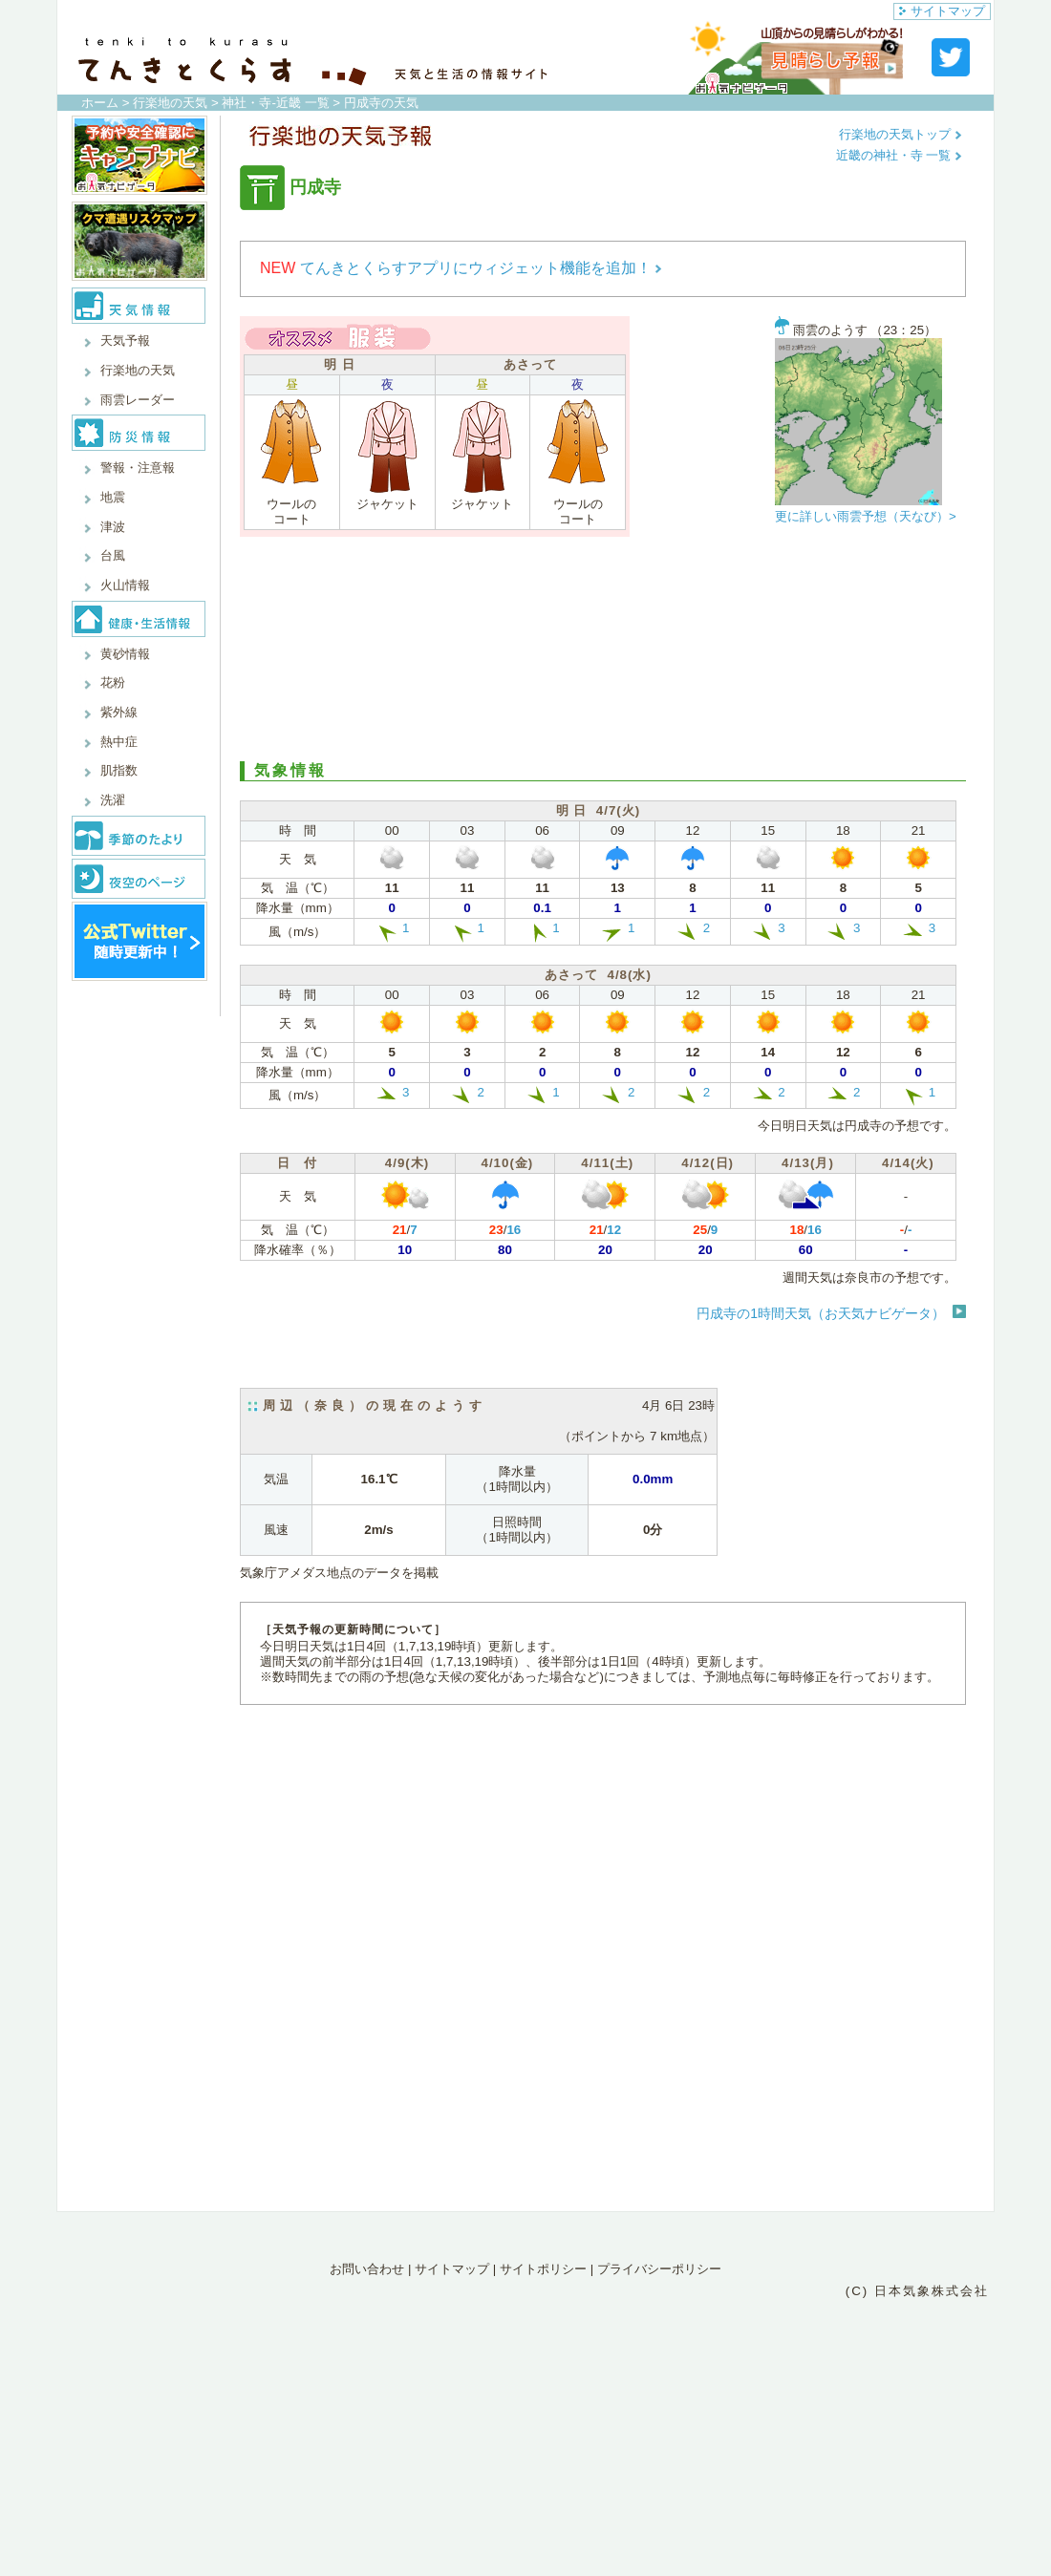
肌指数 (119, 770)
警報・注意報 (137, 467)
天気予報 (125, 340)
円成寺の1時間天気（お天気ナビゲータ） (821, 1313)
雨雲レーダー (137, 400)
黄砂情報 (125, 654)
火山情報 (125, 585)
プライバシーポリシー (659, 2269)
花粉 (112, 682)
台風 (112, 555)
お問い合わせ (367, 2269)
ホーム (99, 103)
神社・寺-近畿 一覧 (275, 103)
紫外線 (119, 712)
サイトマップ (942, 11)
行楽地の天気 (170, 103)
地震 (112, 497)
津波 (112, 527)
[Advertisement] (602, 646)
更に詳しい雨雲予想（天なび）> (865, 516)
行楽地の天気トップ (900, 134)
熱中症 (119, 741)
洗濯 (112, 800)
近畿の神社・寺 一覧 (899, 155)
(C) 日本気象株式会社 (917, 2291)
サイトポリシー (543, 2269)
